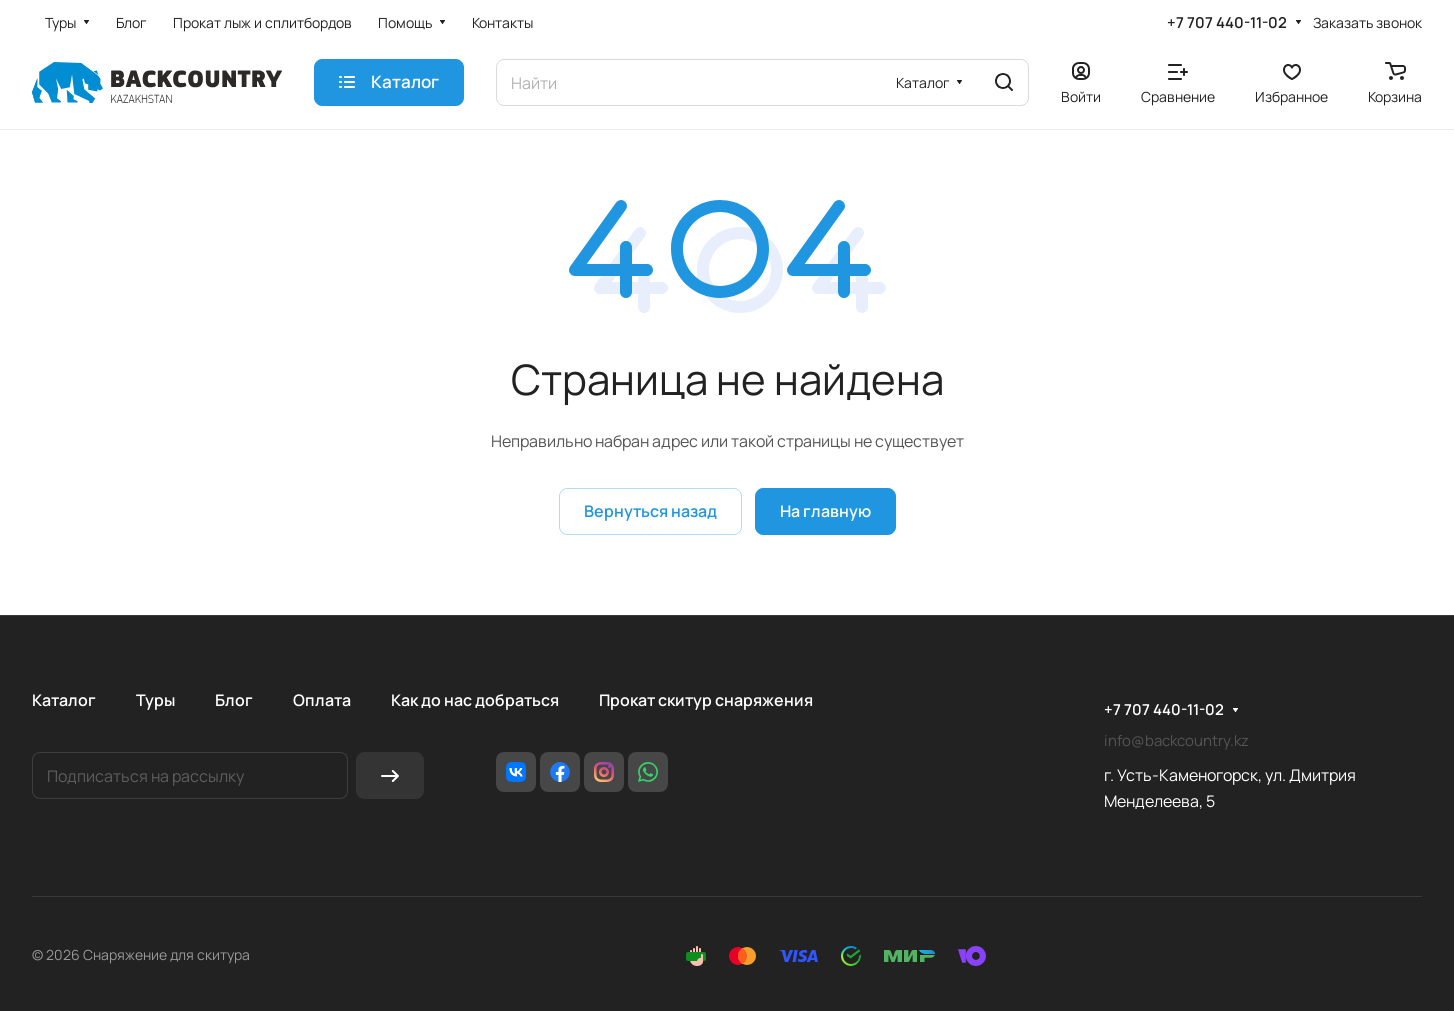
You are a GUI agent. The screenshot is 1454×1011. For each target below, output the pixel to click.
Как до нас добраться (475, 700)
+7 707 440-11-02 (1227, 23)
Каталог (64, 700)
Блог (234, 700)
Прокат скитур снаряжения (706, 700)
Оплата (322, 700)
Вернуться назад (650, 511)
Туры (155, 700)
